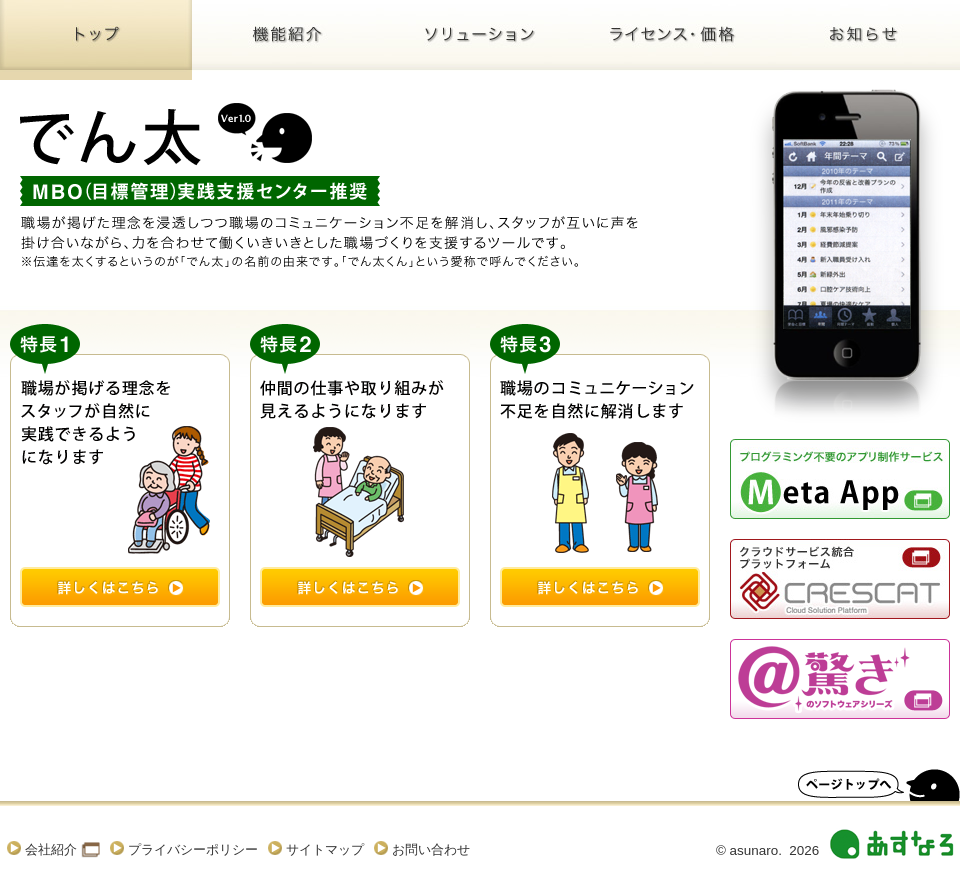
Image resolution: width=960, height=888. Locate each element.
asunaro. (756, 850)
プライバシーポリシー (193, 849)
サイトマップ (325, 849)
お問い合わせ (431, 849)
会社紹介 (51, 849)
